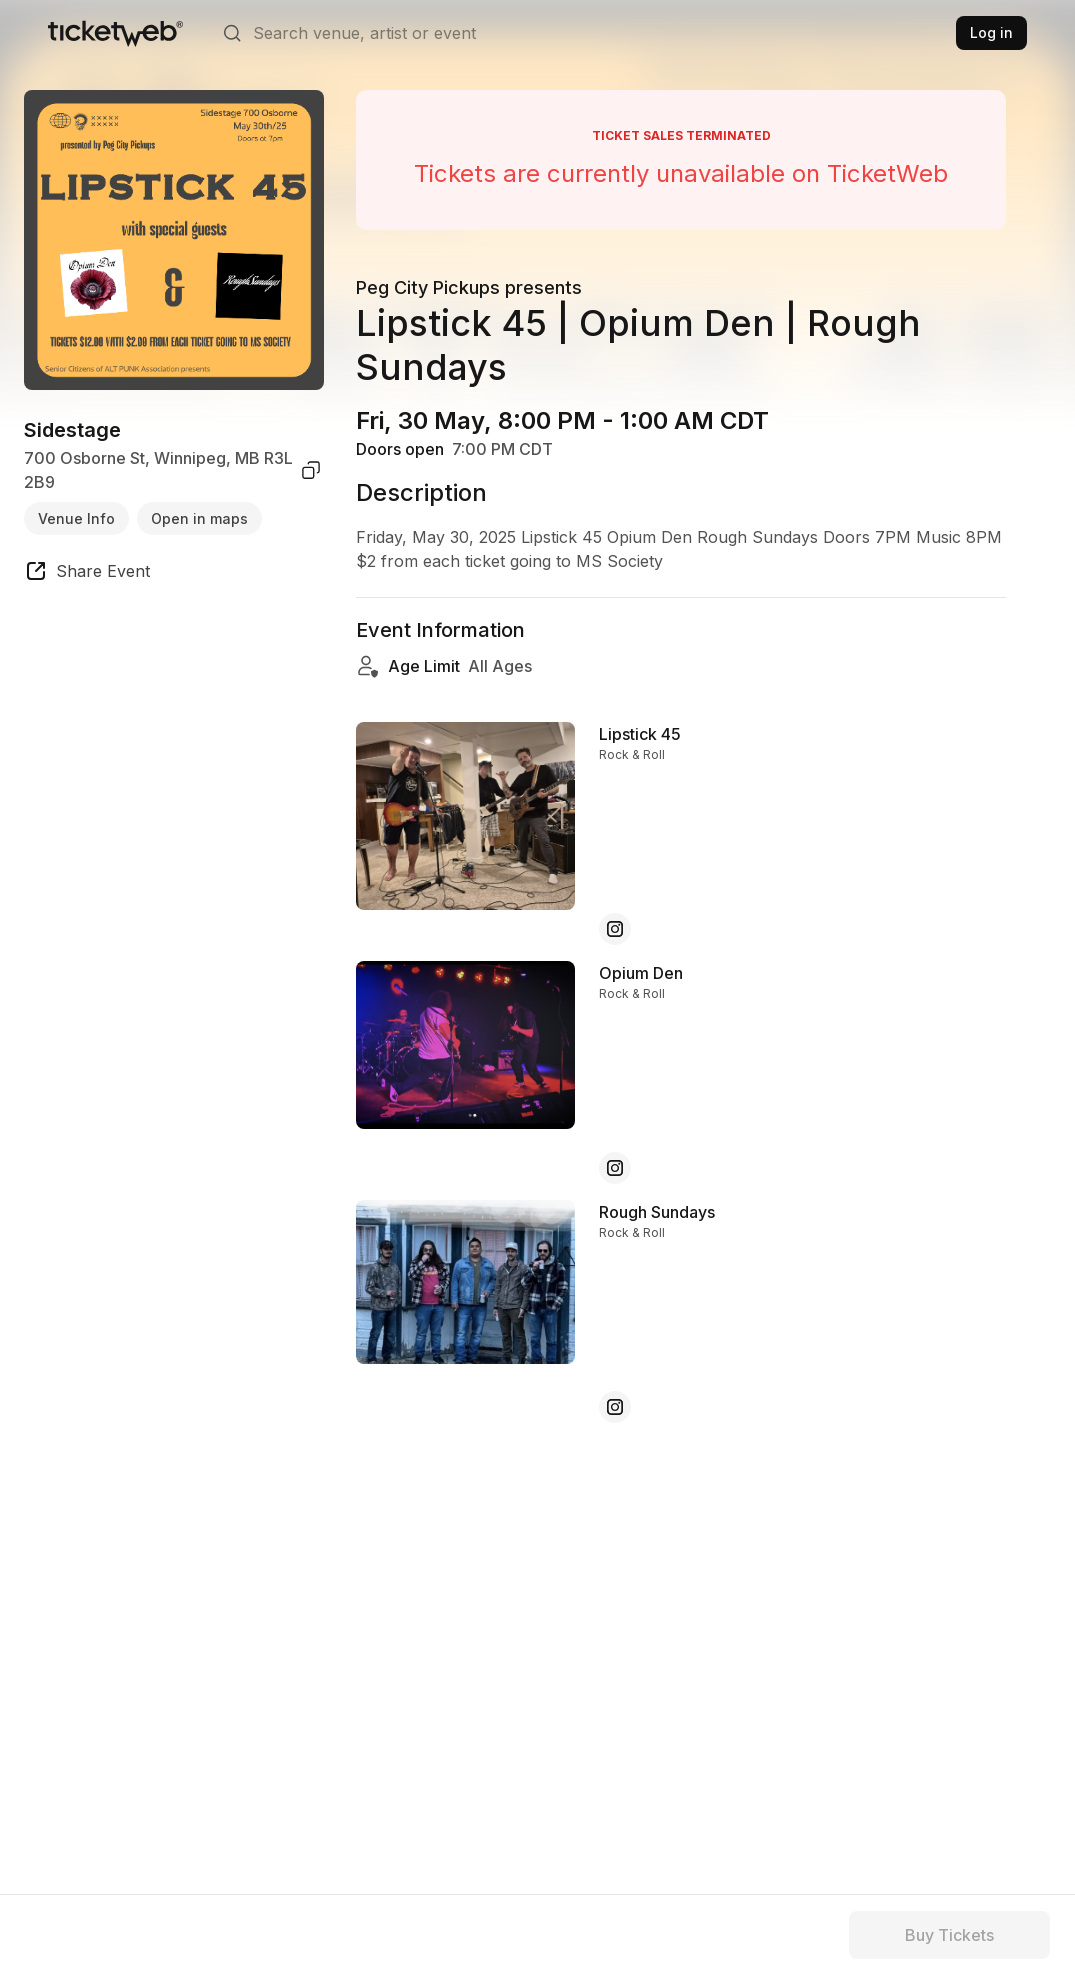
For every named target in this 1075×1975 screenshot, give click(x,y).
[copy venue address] (311, 470)
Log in (991, 32)
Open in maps (199, 518)
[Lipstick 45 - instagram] (615, 929)
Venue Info (76, 518)
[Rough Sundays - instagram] (615, 1407)
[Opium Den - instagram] (615, 1168)
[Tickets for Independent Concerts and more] (115, 33)
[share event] (87, 574)
